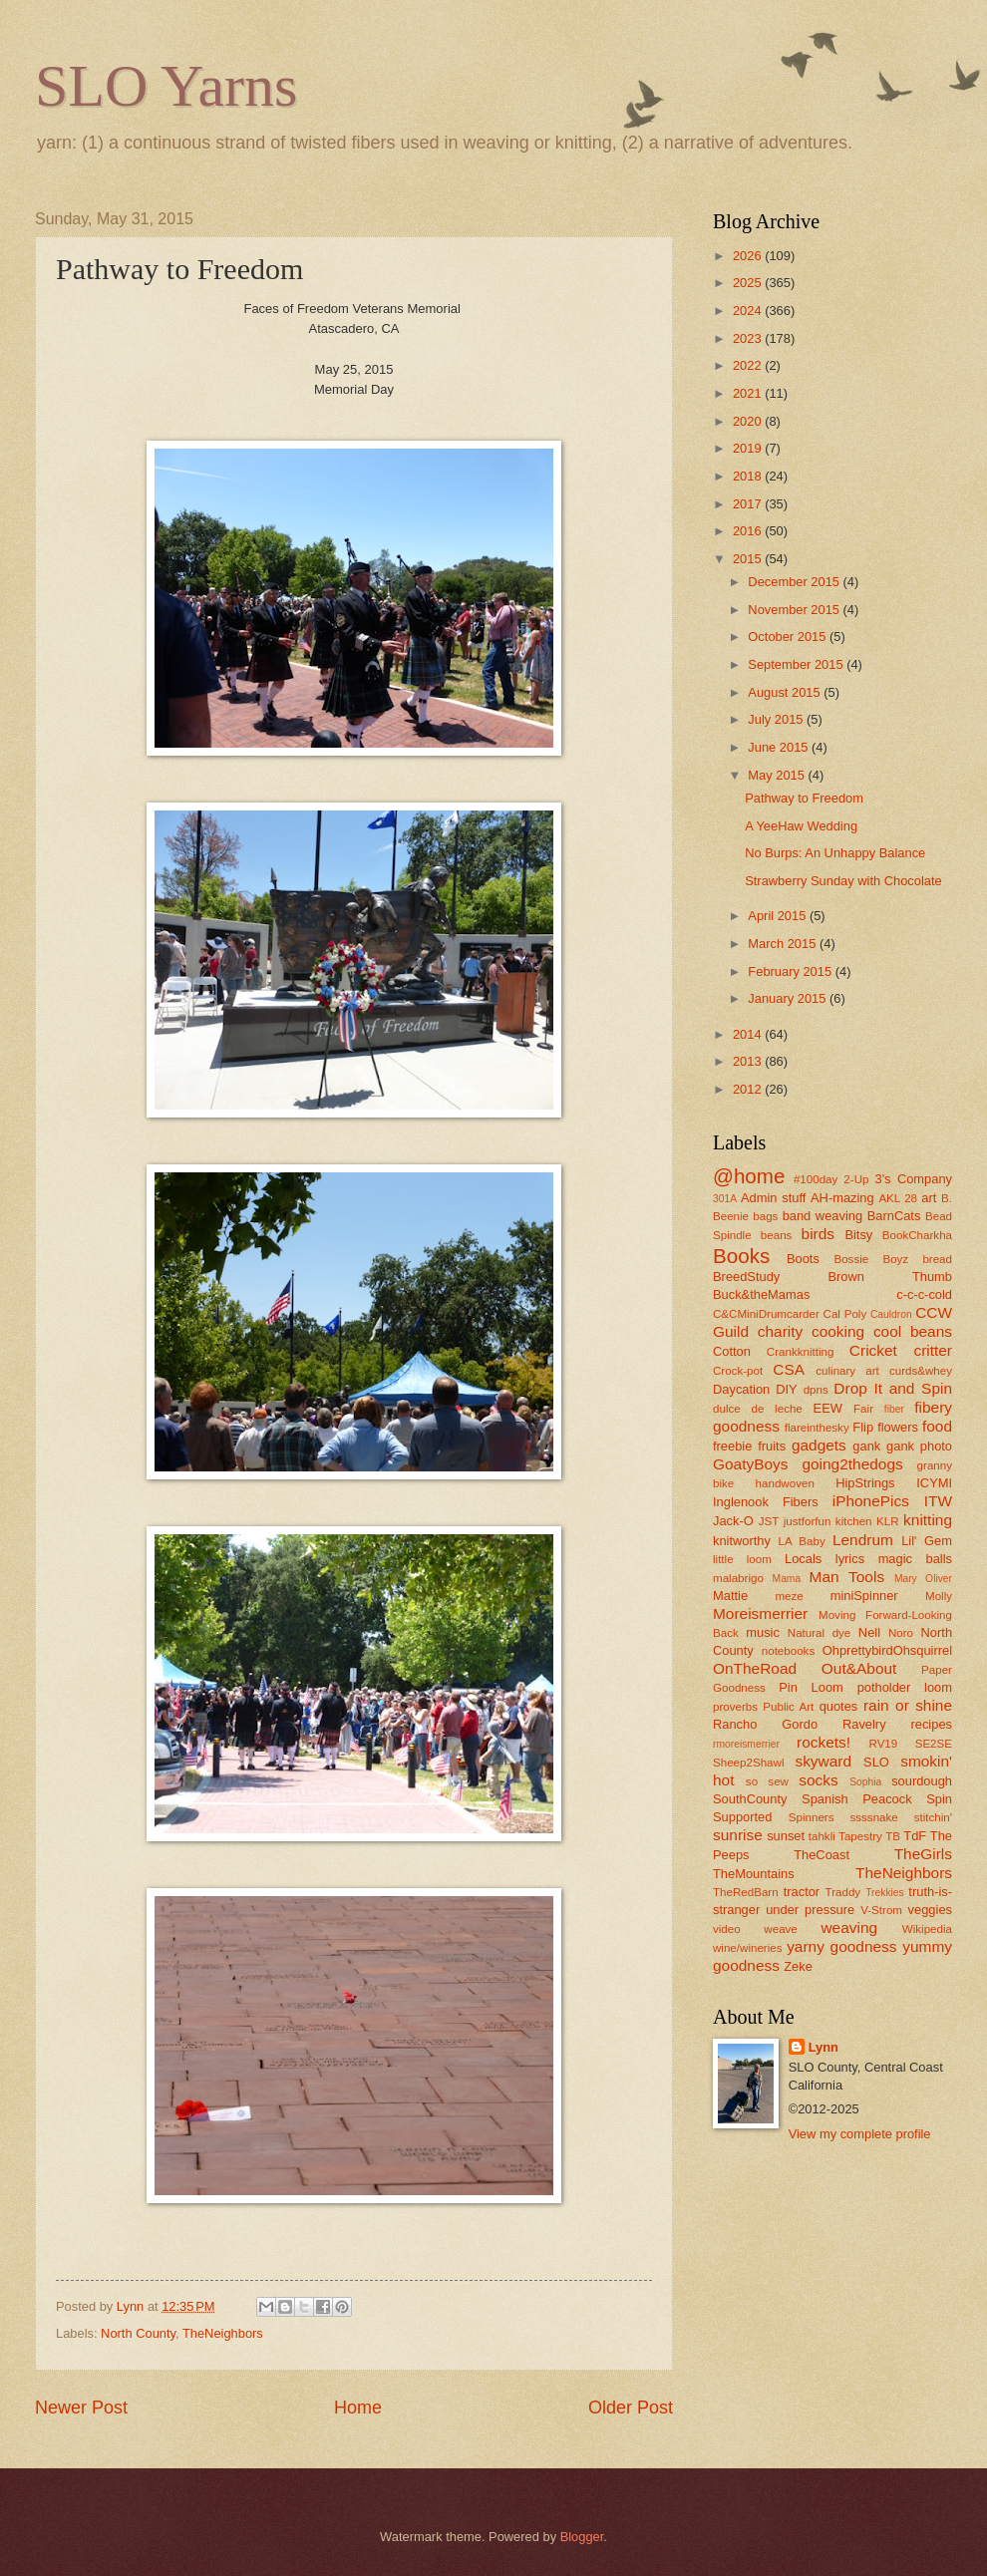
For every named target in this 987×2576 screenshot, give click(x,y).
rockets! (823, 1742)
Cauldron (891, 1314)
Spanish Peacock (857, 1798)
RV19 (883, 1744)
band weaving (822, 1215)
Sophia (865, 1781)
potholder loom (904, 1687)
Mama (787, 1578)
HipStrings (864, 1482)
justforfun (807, 1521)
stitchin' (933, 1817)
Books (741, 1255)
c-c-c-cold (924, 1294)
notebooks (788, 1651)
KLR (887, 1521)
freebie (732, 1446)
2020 (749, 421)
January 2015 (788, 998)
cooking (838, 1331)
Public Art (788, 1707)
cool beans (912, 1331)
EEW (828, 1408)
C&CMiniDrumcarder (766, 1314)
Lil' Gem (926, 1540)
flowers (897, 1427)
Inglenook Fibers (766, 1501)
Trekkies (884, 1892)
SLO (876, 1762)
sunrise (738, 1834)
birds (818, 1233)
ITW (938, 1500)
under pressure (810, 1909)
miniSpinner (864, 1595)
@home (749, 1175)
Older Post (630, 2407)
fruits (772, 1446)
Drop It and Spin (892, 1388)
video (727, 1929)
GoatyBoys (751, 1463)
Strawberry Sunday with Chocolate (843, 880)
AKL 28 (897, 1198)
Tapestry (860, 1836)
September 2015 (797, 664)
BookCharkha (917, 1235)
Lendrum (862, 1539)
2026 (749, 255)
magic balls (915, 1558)
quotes (839, 1706)
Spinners (811, 1817)
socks (818, 1779)
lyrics (849, 1558)
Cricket (873, 1350)
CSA (789, 1369)
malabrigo (738, 1578)
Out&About (859, 1668)
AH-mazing (842, 1197)
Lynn (823, 2047)
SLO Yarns (166, 86)
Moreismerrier (760, 1613)
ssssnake (873, 1817)
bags (765, 1216)
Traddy (843, 1892)
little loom (742, 1559)
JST (769, 1521)
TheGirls (923, 1853)
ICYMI (934, 1482)
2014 (749, 1034)
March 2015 (784, 943)
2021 (749, 393)
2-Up (855, 1179)
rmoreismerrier (746, 1744)
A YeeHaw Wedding (801, 825)
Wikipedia (927, 1929)
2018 (749, 476)
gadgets (819, 1445)
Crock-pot (738, 1371)
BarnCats (894, 1215)
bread (937, 1259)
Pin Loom (811, 1687)
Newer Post (81, 2407)
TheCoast (821, 1854)
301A (725, 1198)
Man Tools (847, 1576)
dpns (816, 1390)
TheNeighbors (222, 2333)
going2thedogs (852, 1463)
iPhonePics (870, 1500)
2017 (749, 503)
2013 (749, 1061)
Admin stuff (773, 1197)
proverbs (735, 1707)
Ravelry (864, 1724)
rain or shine (907, 1705)
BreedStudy (746, 1276)
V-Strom (881, 1910)
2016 (749, 530)
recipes (931, 1724)
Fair (863, 1409)
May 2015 (778, 775)
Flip (862, 1427)
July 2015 (777, 719)
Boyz (895, 1259)
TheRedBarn (746, 1892)
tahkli (822, 1836)
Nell (869, 1632)
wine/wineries (748, 1948)
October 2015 (788, 636)
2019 (749, 448)
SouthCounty (750, 1798)
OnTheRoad (755, 1668)
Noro (900, 1633)
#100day (815, 1179)
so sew (767, 1781)
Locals (803, 1558)
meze (789, 1596)
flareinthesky (817, 1428)
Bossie (850, 1259)
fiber (894, 1409)
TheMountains (754, 1873)
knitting (927, 1519)
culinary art (847, 1371)
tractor (802, 1891)
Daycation (741, 1389)
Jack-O (733, 1520)
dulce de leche (758, 1409)
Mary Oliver (923, 1578)
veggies (930, 1909)
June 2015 (780, 747)
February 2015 (791, 971)
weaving (849, 1927)
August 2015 (785, 692)
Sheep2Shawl (748, 1763)
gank (866, 1446)
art (928, 1197)
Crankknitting (800, 1352)
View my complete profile (860, 2133)
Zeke (798, 1966)
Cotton (732, 1351)
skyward (823, 1761)
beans (777, 1235)
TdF (914, 1835)
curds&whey (920, 1371)
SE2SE (933, 1744)
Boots (803, 1258)
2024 (749, 310)
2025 (749, 282)
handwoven (785, 1483)
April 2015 (779, 915)
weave (780, 1929)
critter (932, 1350)
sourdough (921, 1780)
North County (138, 2333)
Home (358, 2407)
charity (780, 1331)
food (937, 1426)
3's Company (913, 1178)
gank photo (919, 1446)
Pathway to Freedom (804, 798)
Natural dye (819, 1633)
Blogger (582, 2536)
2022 (749, 365)
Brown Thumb (889, 1276)
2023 (749, 338)
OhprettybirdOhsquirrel (887, 1650)
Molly (938, 1596)
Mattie (730, 1595)
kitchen (853, 1521)
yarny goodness (841, 1946)
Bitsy (858, 1234)
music (763, 1632)
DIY (786, 1389)
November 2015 (795, 609)
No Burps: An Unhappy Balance (835, 852)
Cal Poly (845, 1314)
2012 (749, 1089)
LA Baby (802, 1541)
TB (892, 1836)
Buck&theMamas (761, 1294)
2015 (749, 558)
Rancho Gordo (765, 1724)
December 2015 (795, 581)
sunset (786, 1835)
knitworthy (742, 1540)
